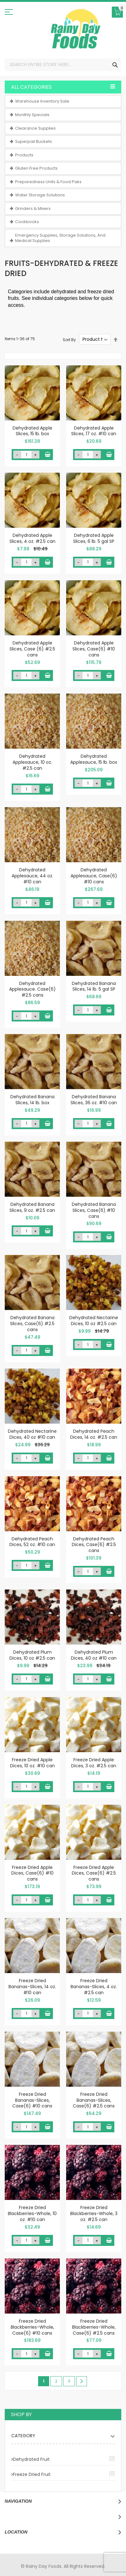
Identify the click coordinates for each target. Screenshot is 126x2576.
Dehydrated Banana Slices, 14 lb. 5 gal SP (94, 986)
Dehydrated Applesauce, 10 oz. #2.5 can (32, 762)
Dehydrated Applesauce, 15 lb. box (93, 759)
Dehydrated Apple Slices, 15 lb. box (32, 431)
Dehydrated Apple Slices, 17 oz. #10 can (93, 431)
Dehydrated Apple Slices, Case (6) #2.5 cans (32, 649)
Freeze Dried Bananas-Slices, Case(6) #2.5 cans (94, 2100)
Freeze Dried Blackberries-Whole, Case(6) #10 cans (32, 2327)
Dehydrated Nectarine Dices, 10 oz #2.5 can (93, 1320)
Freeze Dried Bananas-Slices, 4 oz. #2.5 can (94, 1986)
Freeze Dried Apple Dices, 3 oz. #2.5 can (93, 1763)
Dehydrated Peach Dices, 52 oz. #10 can (32, 1542)
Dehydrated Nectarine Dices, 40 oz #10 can (32, 1434)
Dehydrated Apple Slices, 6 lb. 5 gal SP (93, 538)
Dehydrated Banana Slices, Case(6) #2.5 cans (32, 1323)
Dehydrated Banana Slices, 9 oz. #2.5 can (32, 1207)
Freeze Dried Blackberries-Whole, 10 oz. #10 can (32, 2213)
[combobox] (63, 65)
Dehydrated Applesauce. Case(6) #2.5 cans (32, 989)
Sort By (69, 339)
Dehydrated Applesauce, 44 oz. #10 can (32, 876)
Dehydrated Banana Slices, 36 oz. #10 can (94, 1100)
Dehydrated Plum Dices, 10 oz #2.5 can (32, 1655)
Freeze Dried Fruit (32, 2474)
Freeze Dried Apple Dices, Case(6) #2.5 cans (94, 1873)
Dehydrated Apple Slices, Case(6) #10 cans (93, 649)
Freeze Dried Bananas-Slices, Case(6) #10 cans (32, 2100)
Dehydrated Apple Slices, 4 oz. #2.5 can (32, 538)
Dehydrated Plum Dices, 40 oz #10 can (94, 1655)
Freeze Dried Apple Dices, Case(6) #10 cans (32, 1873)
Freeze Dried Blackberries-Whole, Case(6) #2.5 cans (94, 2327)
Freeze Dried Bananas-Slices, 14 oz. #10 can (32, 1986)
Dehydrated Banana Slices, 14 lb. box (32, 1100)
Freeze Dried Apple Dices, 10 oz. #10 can (32, 1763)
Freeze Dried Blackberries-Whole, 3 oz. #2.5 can (93, 2213)
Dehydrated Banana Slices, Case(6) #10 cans (94, 1210)
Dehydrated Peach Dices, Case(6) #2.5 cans (94, 1545)
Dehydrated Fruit (31, 2459)
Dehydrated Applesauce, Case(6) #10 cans (94, 876)
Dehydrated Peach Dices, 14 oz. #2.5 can (93, 1434)
